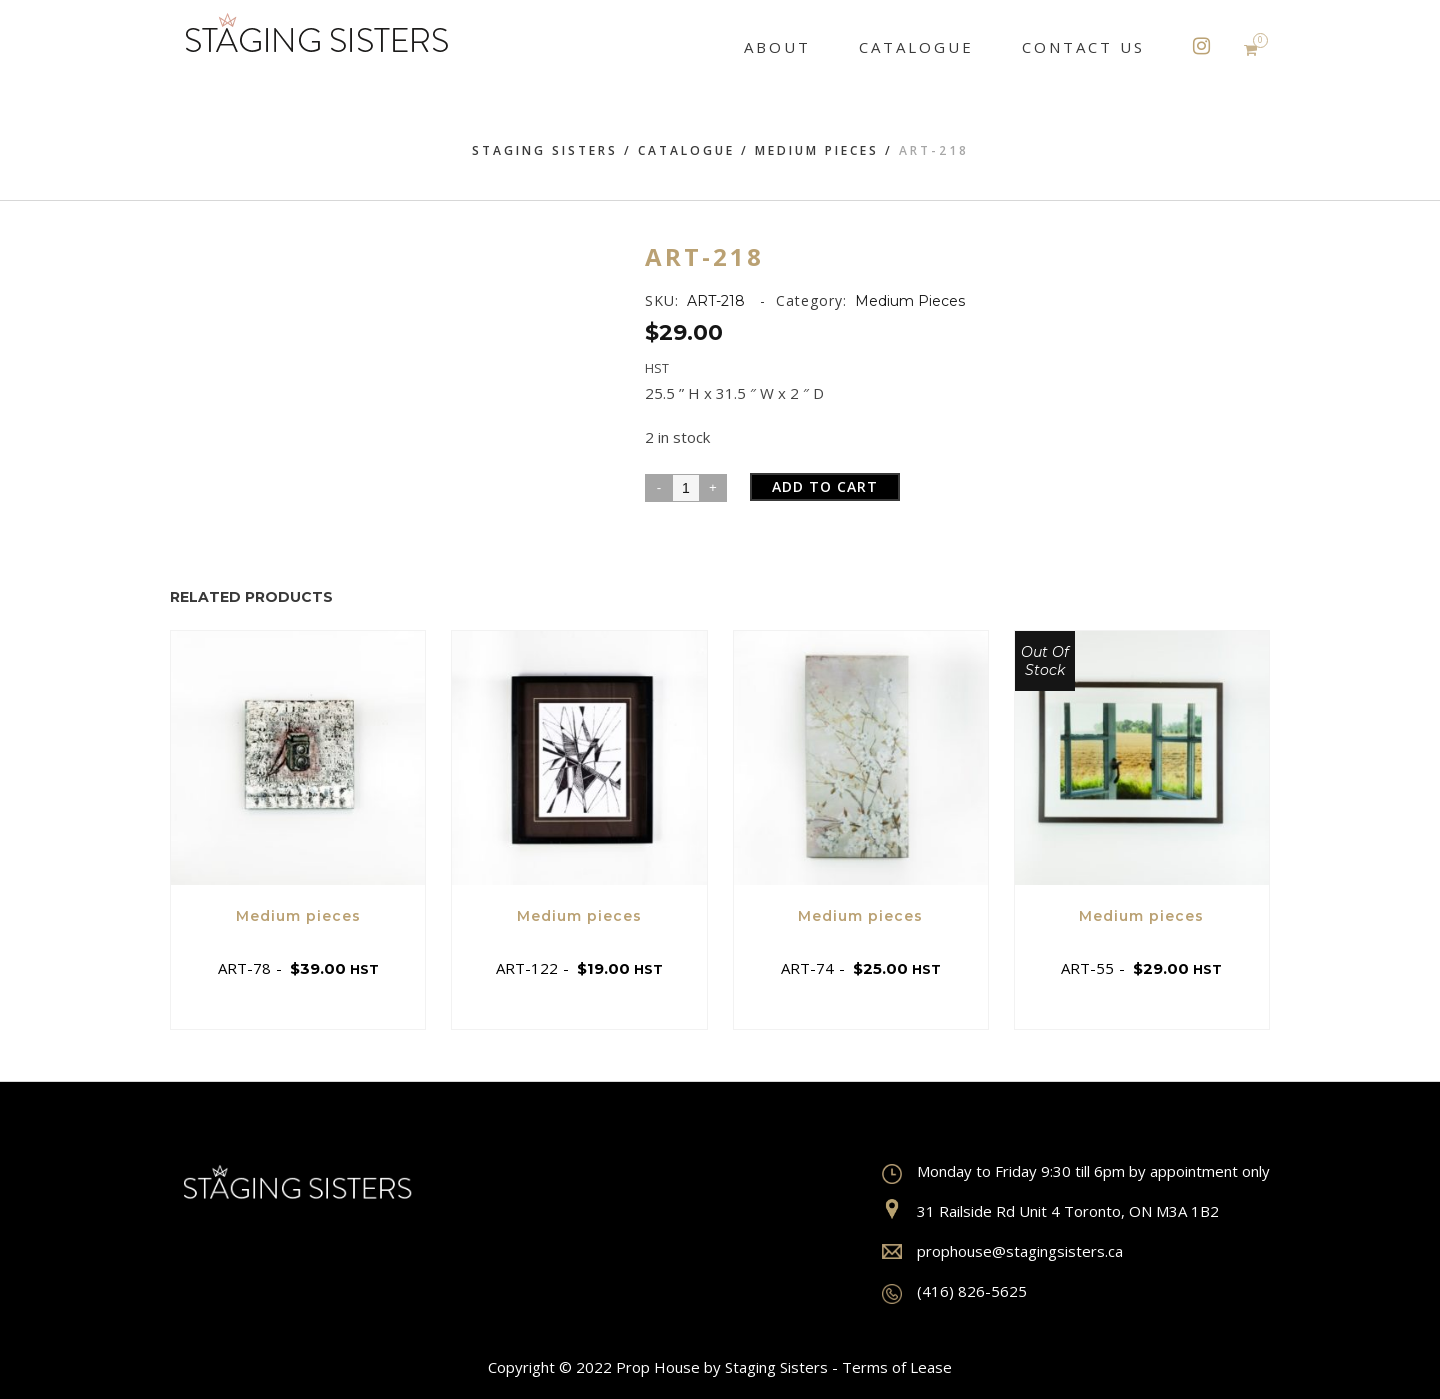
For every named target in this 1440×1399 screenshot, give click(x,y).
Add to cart (825, 486)
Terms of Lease (897, 1367)
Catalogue (686, 150)
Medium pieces (817, 150)
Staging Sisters (545, 150)
